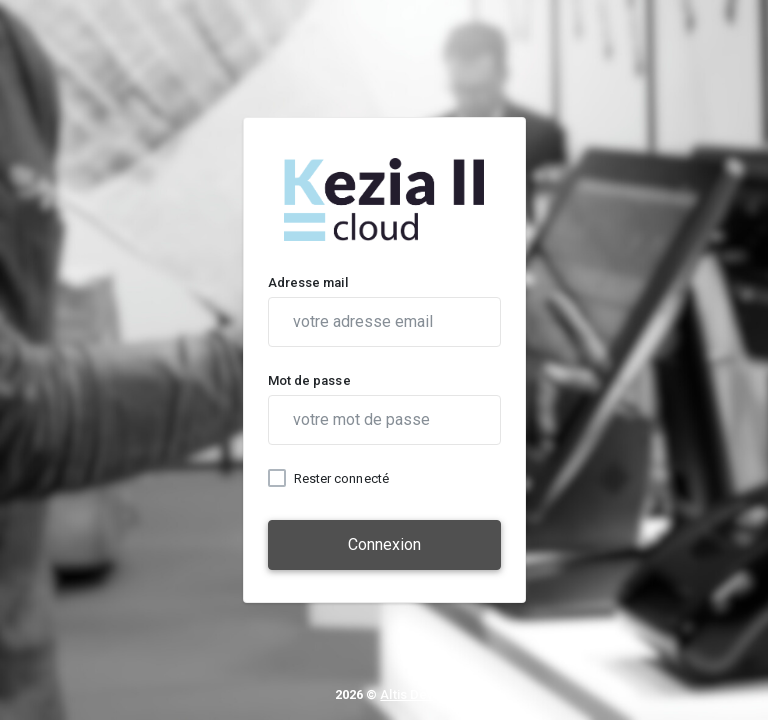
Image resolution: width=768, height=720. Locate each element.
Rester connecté (342, 478)
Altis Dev (406, 694)
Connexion (384, 544)
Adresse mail (308, 282)
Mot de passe (309, 380)
